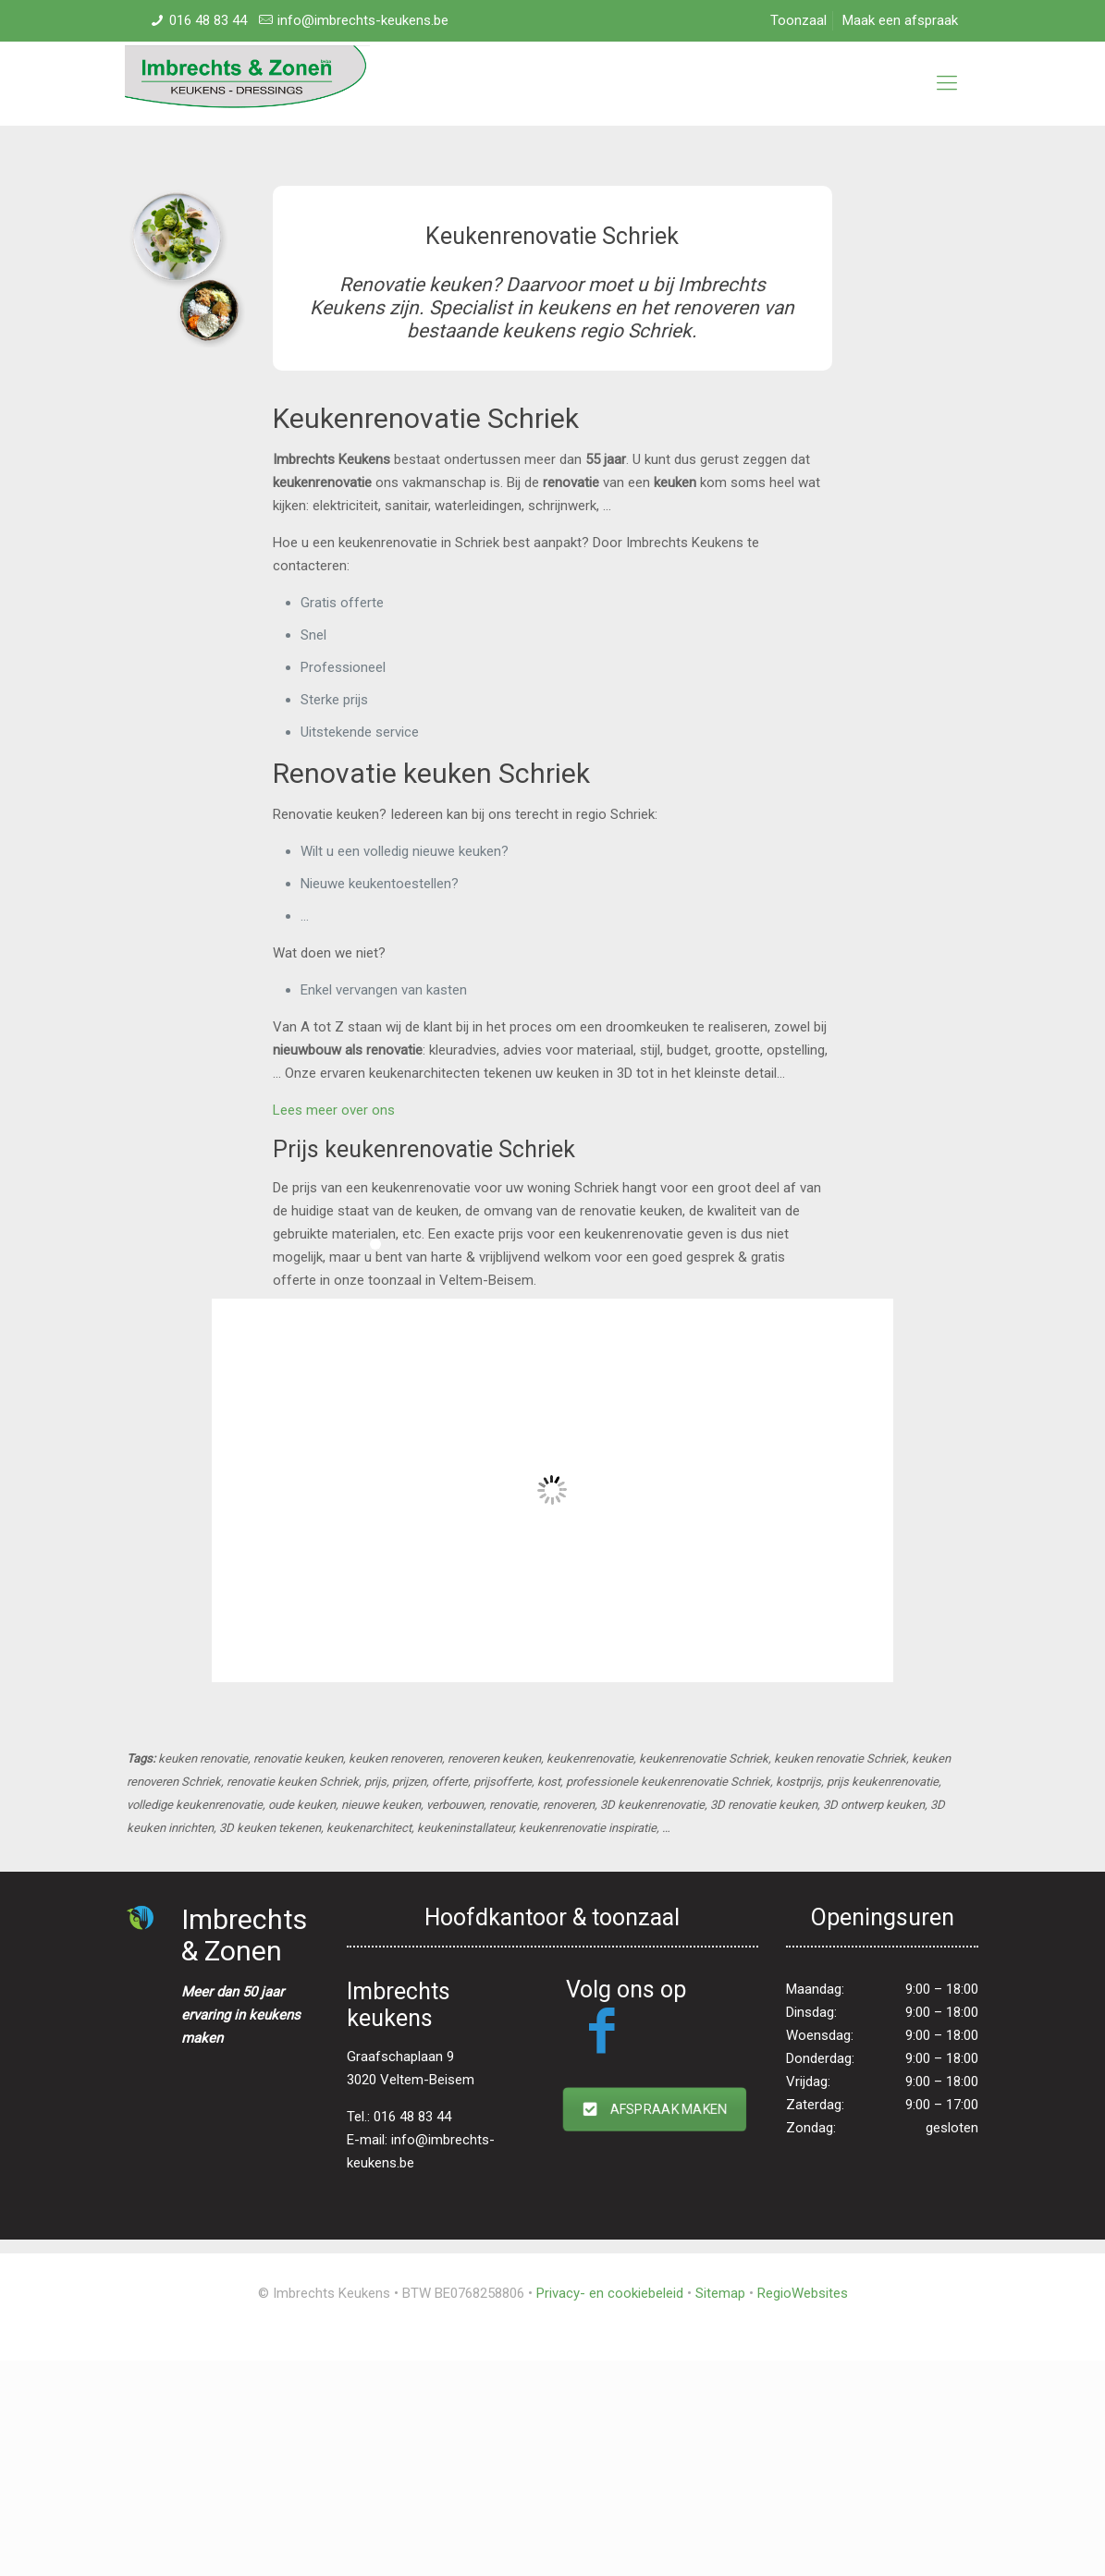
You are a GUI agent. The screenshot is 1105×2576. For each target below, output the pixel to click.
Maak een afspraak (900, 20)
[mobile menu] (947, 83)
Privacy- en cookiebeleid (609, 2293)
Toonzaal (798, 20)
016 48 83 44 (208, 20)
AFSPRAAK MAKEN (654, 2109)
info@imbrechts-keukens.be (362, 20)
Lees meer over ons (334, 1110)
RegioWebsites (802, 2293)
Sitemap (720, 2293)
